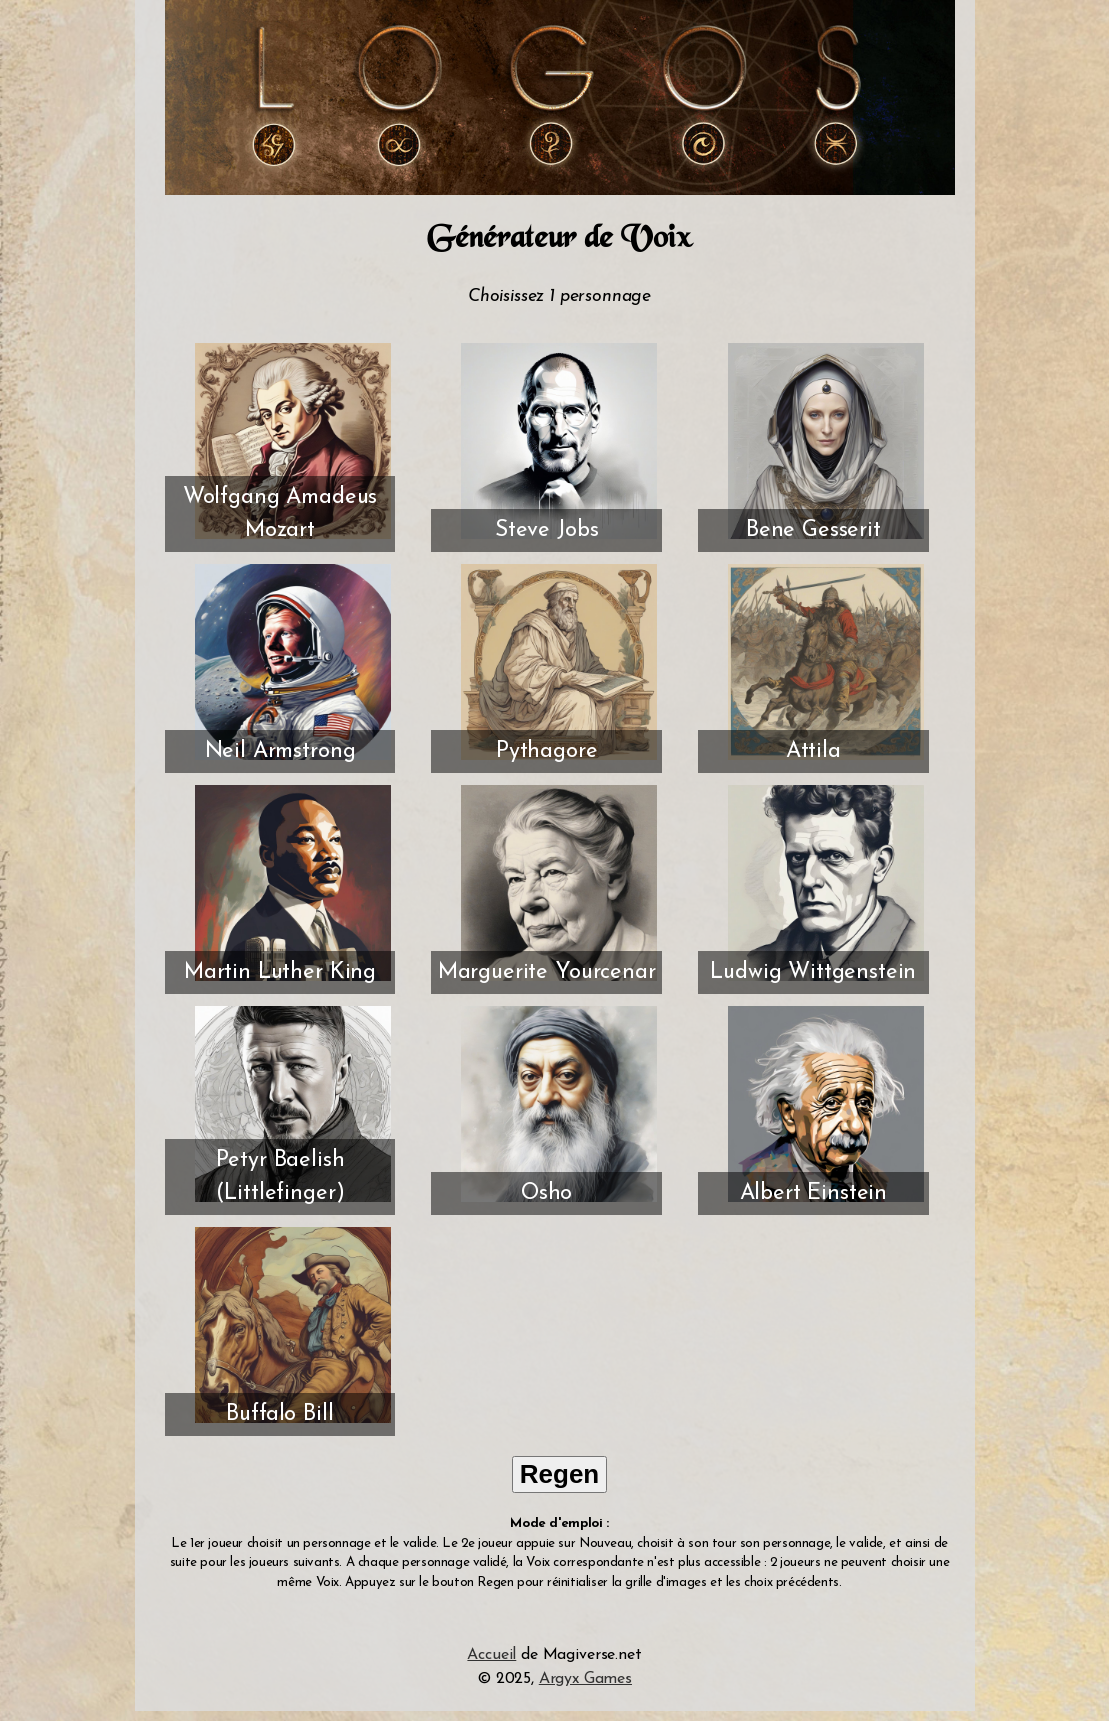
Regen (559, 1474)
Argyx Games (585, 1679)
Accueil (491, 1655)
